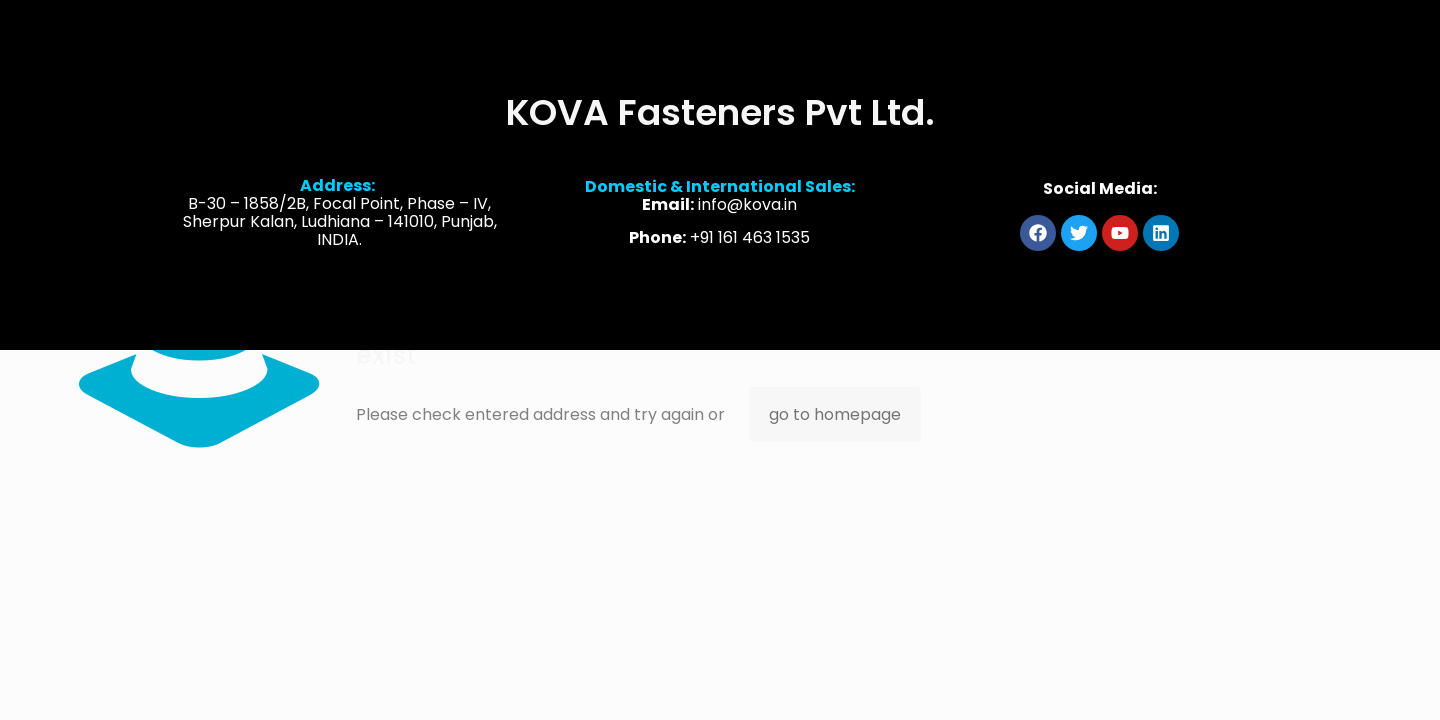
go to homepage (835, 414)
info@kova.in (747, 207)
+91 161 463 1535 (750, 240)
